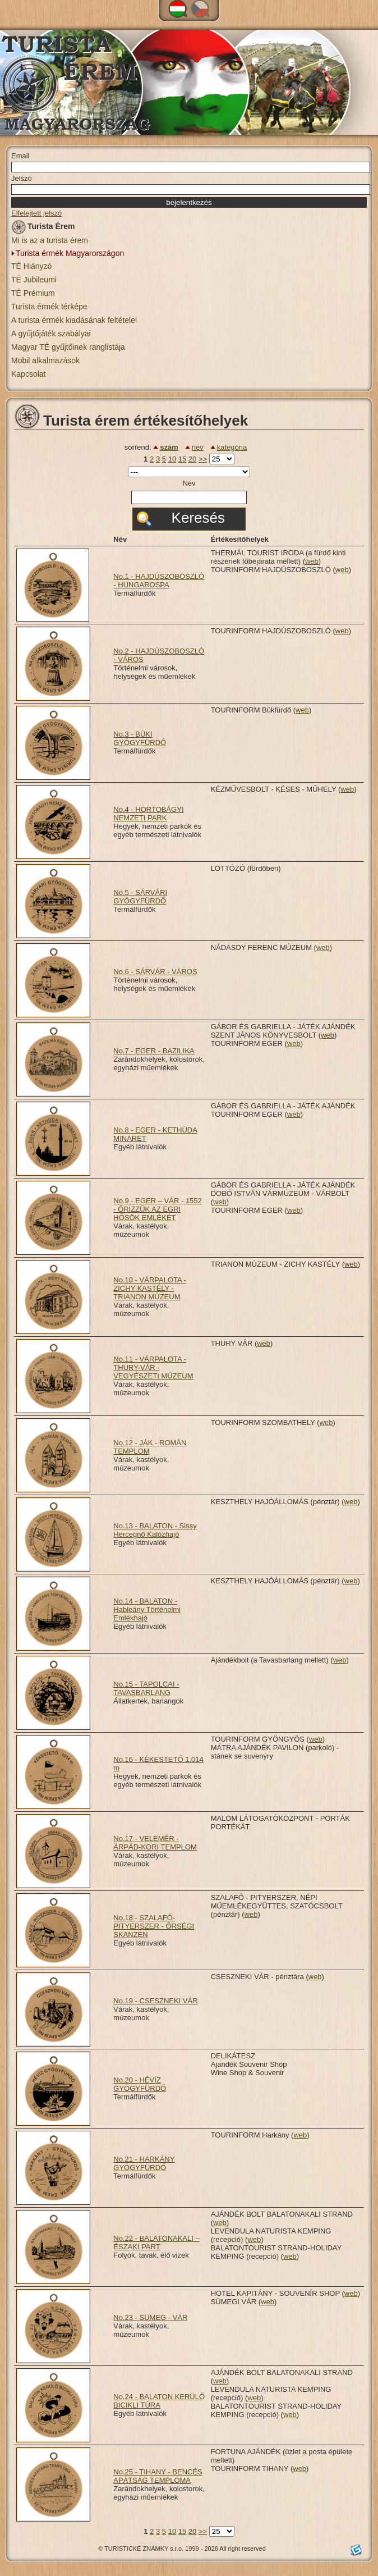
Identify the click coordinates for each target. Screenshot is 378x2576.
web (312, 561)
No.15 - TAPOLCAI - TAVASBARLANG (146, 1688)
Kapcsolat (28, 373)
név (198, 447)
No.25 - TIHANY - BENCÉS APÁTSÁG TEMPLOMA (157, 2476)
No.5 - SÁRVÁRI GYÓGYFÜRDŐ (140, 896)
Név (188, 483)
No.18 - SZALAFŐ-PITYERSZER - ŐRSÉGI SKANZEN (153, 1926)
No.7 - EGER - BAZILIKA (154, 1051)
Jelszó (21, 178)
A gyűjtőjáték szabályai (51, 333)
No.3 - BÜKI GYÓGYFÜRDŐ (139, 738)
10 (172, 459)
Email (20, 156)
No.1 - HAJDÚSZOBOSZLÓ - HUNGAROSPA (158, 580)
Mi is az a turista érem (49, 240)
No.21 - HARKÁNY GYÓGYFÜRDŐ (143, 2163)
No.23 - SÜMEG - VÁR (150, 2317)
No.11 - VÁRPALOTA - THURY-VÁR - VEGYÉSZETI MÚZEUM (153, 1367)
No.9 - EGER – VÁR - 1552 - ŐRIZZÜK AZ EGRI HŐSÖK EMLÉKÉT (157, 1209)
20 (192, 459)
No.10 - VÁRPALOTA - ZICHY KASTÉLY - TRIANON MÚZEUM (149, 1288)
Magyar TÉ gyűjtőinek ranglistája (68, 346)
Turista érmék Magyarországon (70, 253)
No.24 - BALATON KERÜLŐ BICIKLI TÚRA (159, 2400)
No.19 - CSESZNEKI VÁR (155, 2001)
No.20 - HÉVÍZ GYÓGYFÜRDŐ (139, 2084)
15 (182, 459)
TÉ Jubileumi (34, 279)
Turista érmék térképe (49, 306)
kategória (232, 447)
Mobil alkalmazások (45, 360)
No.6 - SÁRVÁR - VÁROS (155, 971)
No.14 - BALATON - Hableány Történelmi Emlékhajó (147, 1609)
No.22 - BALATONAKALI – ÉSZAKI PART (156, 2242)
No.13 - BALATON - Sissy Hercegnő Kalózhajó (154, 1530)
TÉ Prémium (33, 293)
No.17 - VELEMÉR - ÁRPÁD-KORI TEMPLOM (155, 1842)
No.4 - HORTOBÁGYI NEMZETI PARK (148, 813)
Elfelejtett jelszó (36, 213)
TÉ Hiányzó (31, 266)
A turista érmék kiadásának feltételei (74, 320)
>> (203, 459)
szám (169, 447)
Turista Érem (43, 228)
